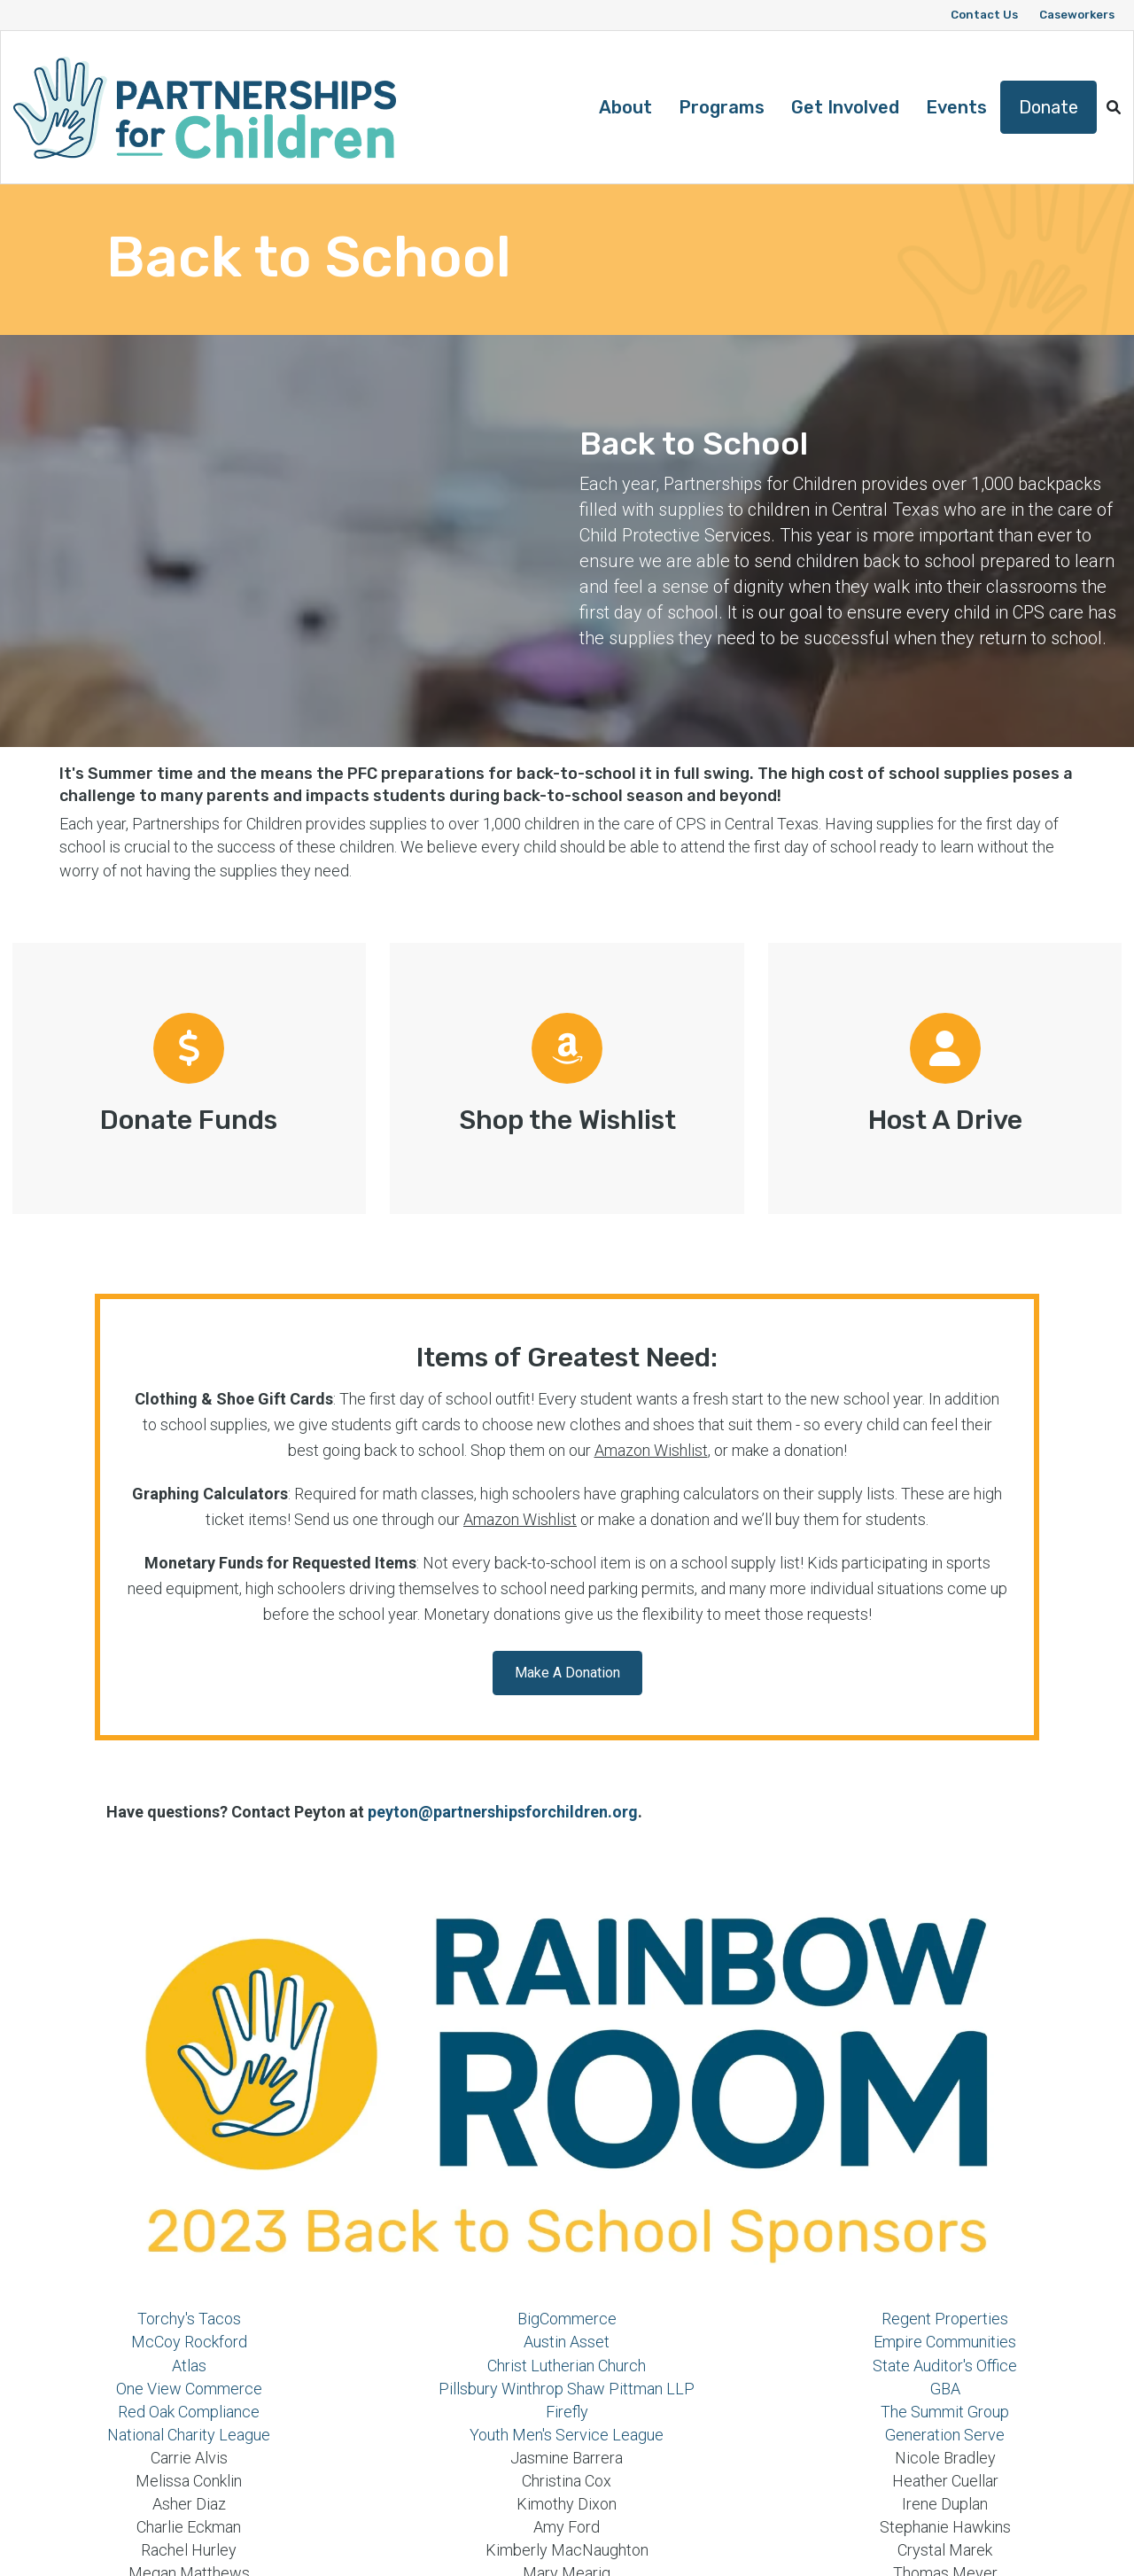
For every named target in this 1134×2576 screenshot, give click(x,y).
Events (956, 107)
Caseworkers (1077, 14)
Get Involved (845, 107)
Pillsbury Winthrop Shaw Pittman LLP (567, 2388)
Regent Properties (945, 2318)
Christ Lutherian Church (566, 2365)
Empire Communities (945, 2341)
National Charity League (188, 2434)
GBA (945, 2388)
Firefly (567, 2411)
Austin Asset (567, 2341)
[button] (1114, 108)
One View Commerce (189, 2388)
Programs (722, 107)
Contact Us (984, 14)
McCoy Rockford (189, 2341)
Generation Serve (945, 2434)
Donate (1048, 107)
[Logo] (204, 107)
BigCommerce (567, 2318)
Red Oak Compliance (189, 2411)
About (625, 107)
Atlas (189, 2365)
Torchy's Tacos (189, 2318)
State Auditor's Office (945, 2365)
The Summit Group (945, 2411)
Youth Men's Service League (567, 2434)
